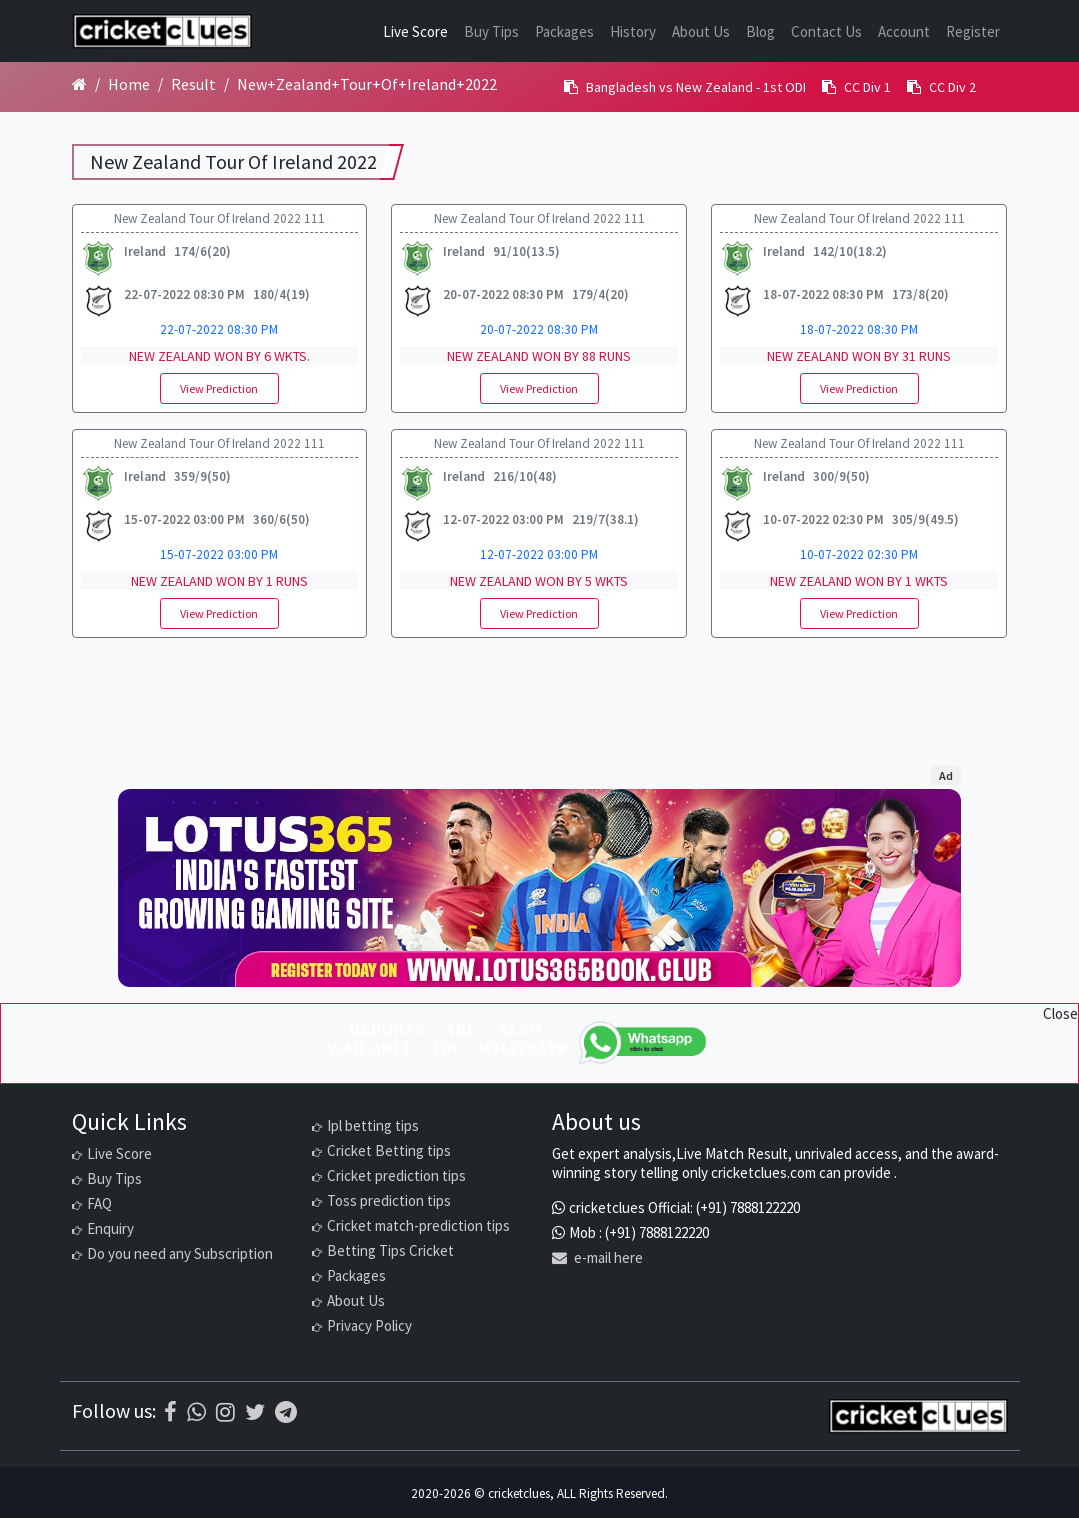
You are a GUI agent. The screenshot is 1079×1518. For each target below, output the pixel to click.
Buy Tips (491, 31)
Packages (564, 31)
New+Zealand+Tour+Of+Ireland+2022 (367, 84)
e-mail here (597, 1257)
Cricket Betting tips (389, 1150)
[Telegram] (286, 1412)
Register (973, 31)
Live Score (415, 31)
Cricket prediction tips (396, 1175)
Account (904, 31)
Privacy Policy (369, 1325)
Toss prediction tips (389, 1200)
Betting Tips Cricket (390, 1250)
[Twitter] (255, 1412)
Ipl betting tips (373, 1125)
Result (193, 84)
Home (129, 84)
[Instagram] (225, 1412)
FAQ (99, 1203)
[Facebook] (170, 1412)
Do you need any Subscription (180, 1253)
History (633, 31)
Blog (760, 31)
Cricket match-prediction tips (418, 1225)
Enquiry (110, 1228)
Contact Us (826, 31)
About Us (701, 31)
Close (1060, 1013)
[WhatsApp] (644, 1042)
